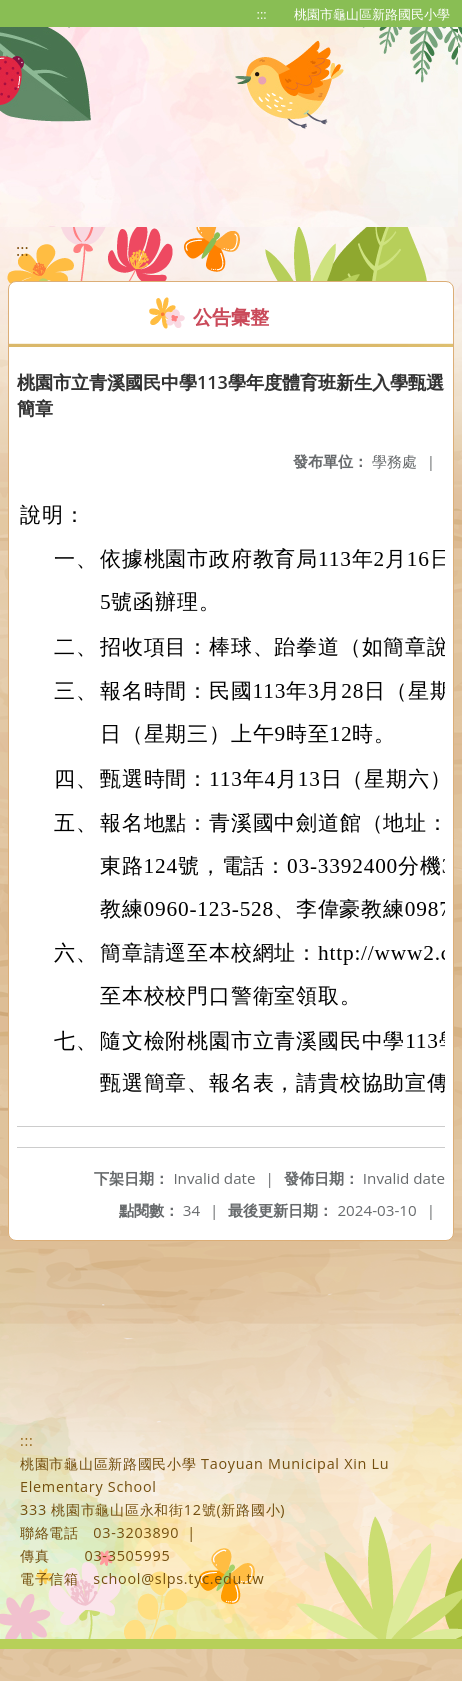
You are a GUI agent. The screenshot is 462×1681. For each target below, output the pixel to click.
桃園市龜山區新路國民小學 (372, 14)
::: (262, 14)
